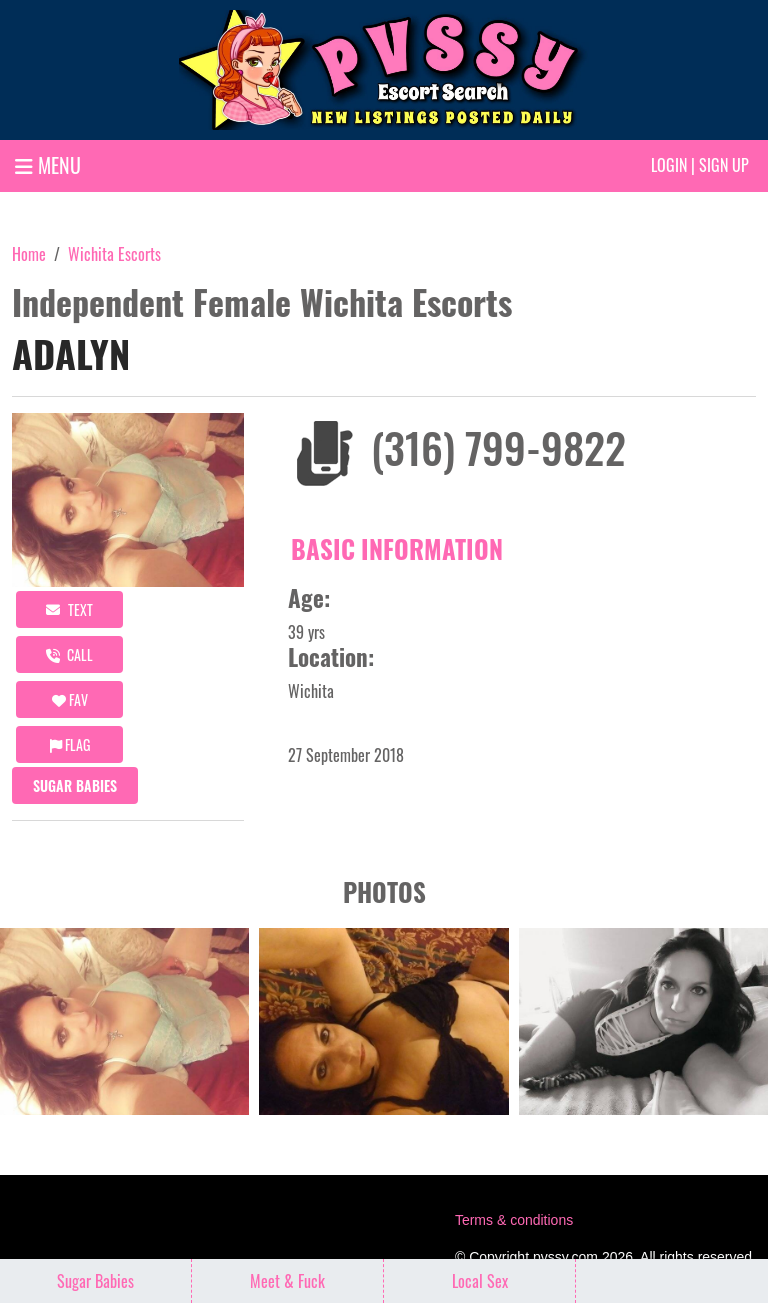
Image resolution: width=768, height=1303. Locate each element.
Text (69, 609)
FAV (70, 699)
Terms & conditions (514, 1220)
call (69, 654)
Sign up (724, 165)
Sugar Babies (75, 785)
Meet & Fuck (287, 1281)
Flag (70, 744)
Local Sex (480, 1281)
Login (669, 165)
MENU (48, 165)
